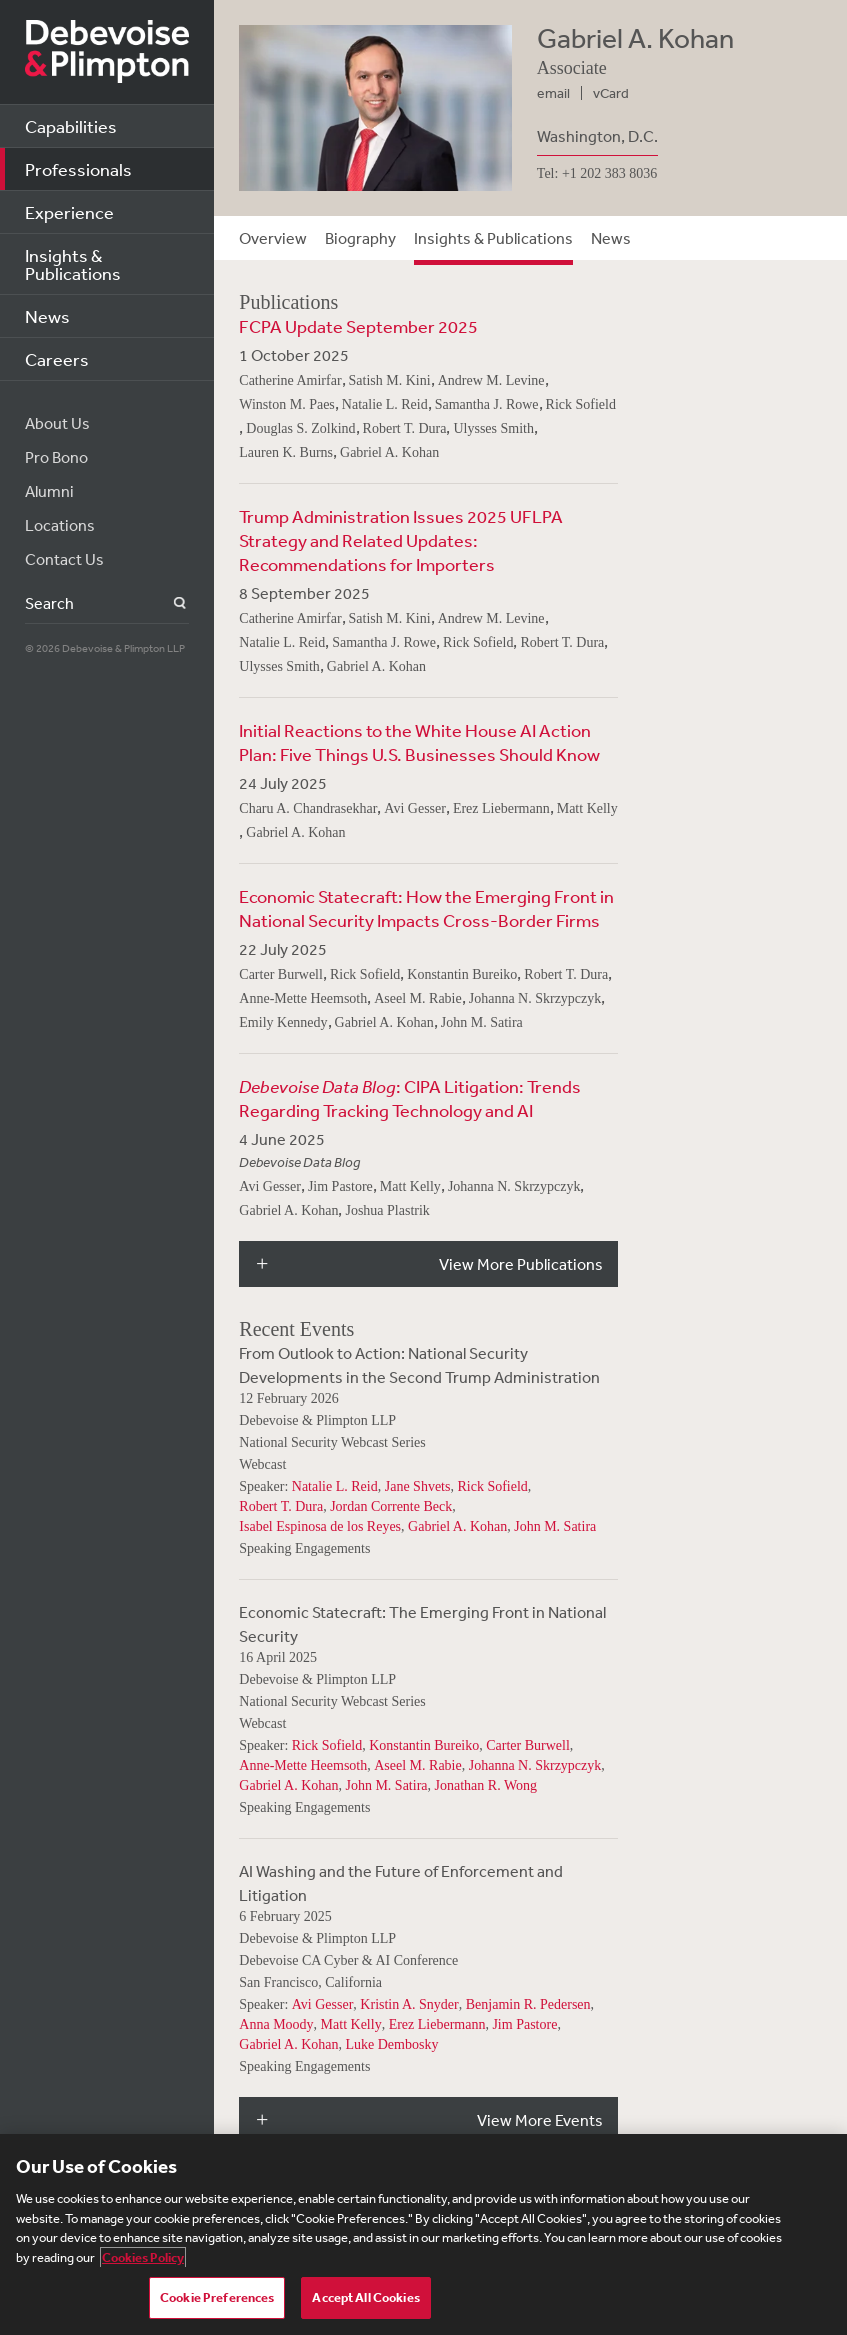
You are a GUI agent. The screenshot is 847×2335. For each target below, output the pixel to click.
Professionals (78, 169)
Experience (69, 212)
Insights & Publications (73, 264)
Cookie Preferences (217, 2297)
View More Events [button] (540, 2120)
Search (168, 603)
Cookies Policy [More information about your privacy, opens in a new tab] (143, 2257)
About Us (57, 423)
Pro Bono (56, 457)
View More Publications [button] (521, 1264)
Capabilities (71, 126)
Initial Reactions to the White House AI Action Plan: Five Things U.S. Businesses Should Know (419, 742)
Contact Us (64, 559)
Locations (60, 525)
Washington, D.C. (597, 136)
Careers (57, 359)
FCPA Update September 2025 (358, 326)
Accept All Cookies (365, 2297)
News (47, 316)
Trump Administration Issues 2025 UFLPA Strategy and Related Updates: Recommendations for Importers (401, 540)
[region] (423, 2234)
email (553, 93)
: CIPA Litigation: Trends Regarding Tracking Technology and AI (410, 1098)
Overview (273, 238)
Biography (360, 238)
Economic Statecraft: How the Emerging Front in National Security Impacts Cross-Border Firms (426, 908)
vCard (611, 93)
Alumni (49, 491)
